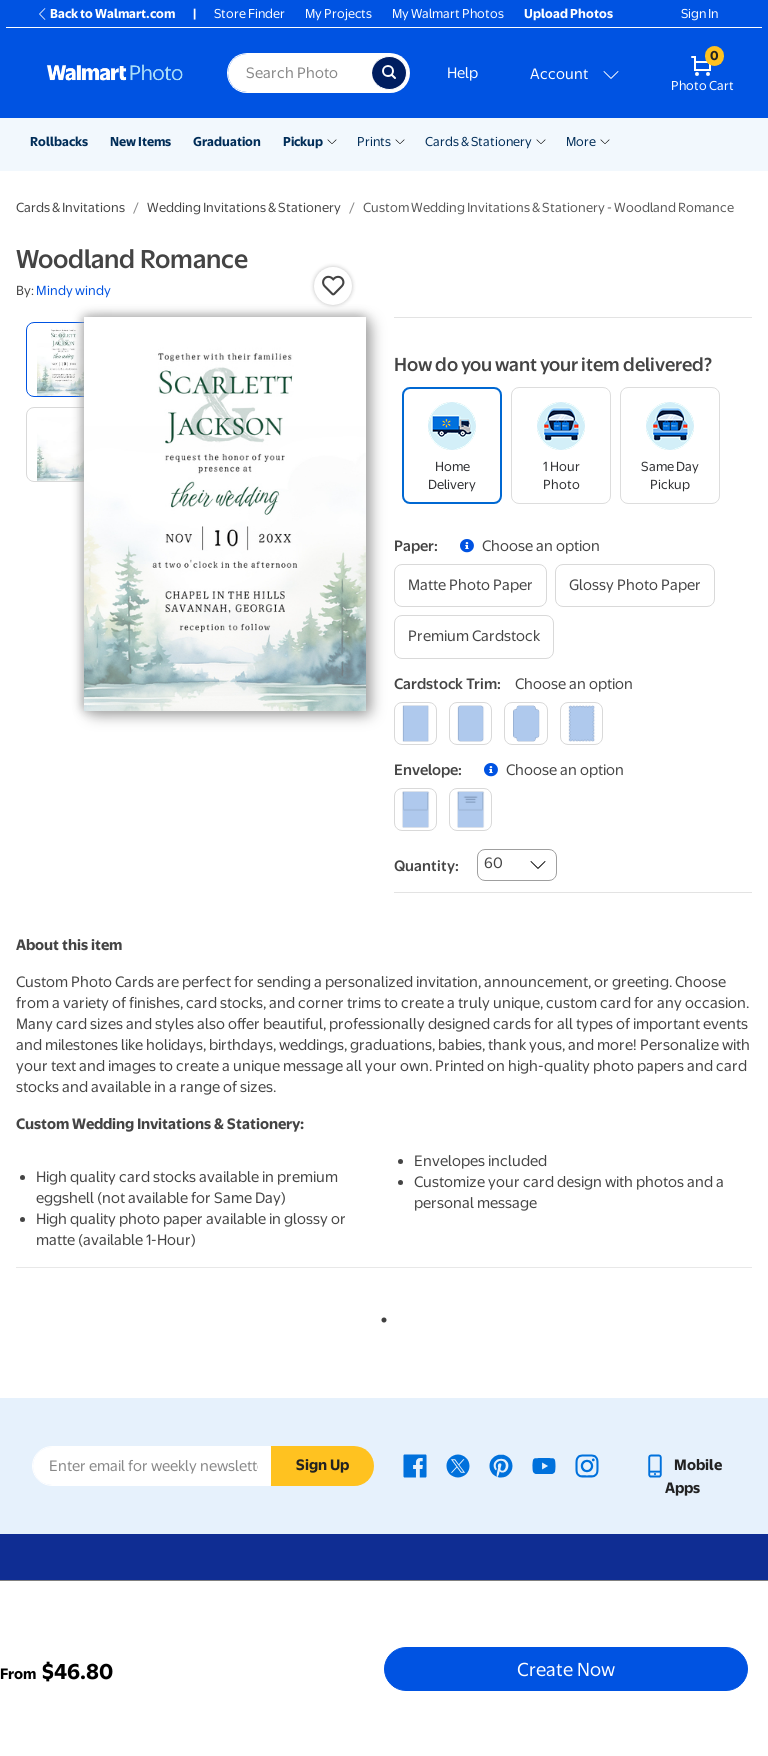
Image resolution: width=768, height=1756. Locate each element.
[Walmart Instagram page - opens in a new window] (587, 1465)
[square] (415, 723)
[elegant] (525, 723)
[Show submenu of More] (605, 140)
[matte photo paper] (470, 585)
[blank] (415, 809)
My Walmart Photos (448, 13)
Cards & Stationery (478, 141)
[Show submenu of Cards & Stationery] (541, 140)
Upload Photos (568, 13)
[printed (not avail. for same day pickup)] (470, 809)
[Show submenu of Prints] (400, 140)
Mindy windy (73, 290)
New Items (140, 141)
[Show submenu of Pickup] (332, 140)
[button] (333, 286)
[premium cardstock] (474, 636)
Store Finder (249, 13)
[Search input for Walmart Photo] (299, 73)
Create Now (566, 1669)
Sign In (699, 13)
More (581, 141)
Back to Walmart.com (105, 13)
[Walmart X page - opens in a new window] (458, 1465)
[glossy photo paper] (635, 585)
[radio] (63, 359)
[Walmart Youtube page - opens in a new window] (544, 1465)
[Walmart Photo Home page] (115, 73)
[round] (470, 723)
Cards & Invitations (70, 207)
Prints (374, 141)
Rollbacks (59, 141)
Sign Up (322, 1465)
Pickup (303, 141)
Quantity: (426, 866)
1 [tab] (380, 1316)
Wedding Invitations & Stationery (244, 207)
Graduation (227, 141)
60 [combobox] (493, 863)
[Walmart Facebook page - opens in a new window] (415, 1465)
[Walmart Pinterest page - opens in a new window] (501, 1465)
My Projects (338, 13)
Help (462, 73)
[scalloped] (581, 723)
